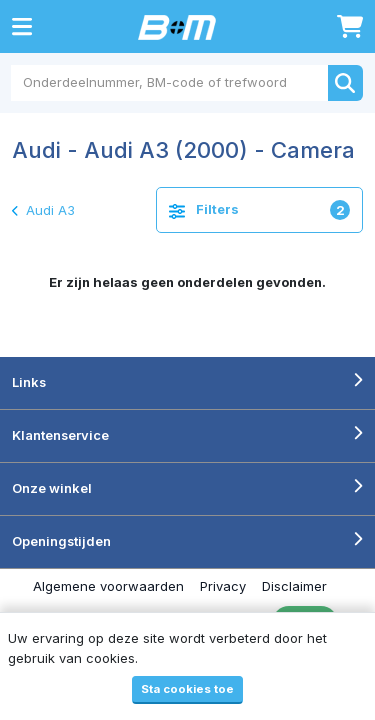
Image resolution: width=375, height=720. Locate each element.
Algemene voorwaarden (108, 586)
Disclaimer (294, 586)
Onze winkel (52, 488)
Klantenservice (60, 435)
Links (29, 382)
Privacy (223, 586)
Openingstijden (61, 541)
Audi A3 (43, 210)
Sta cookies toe (187, 689)
